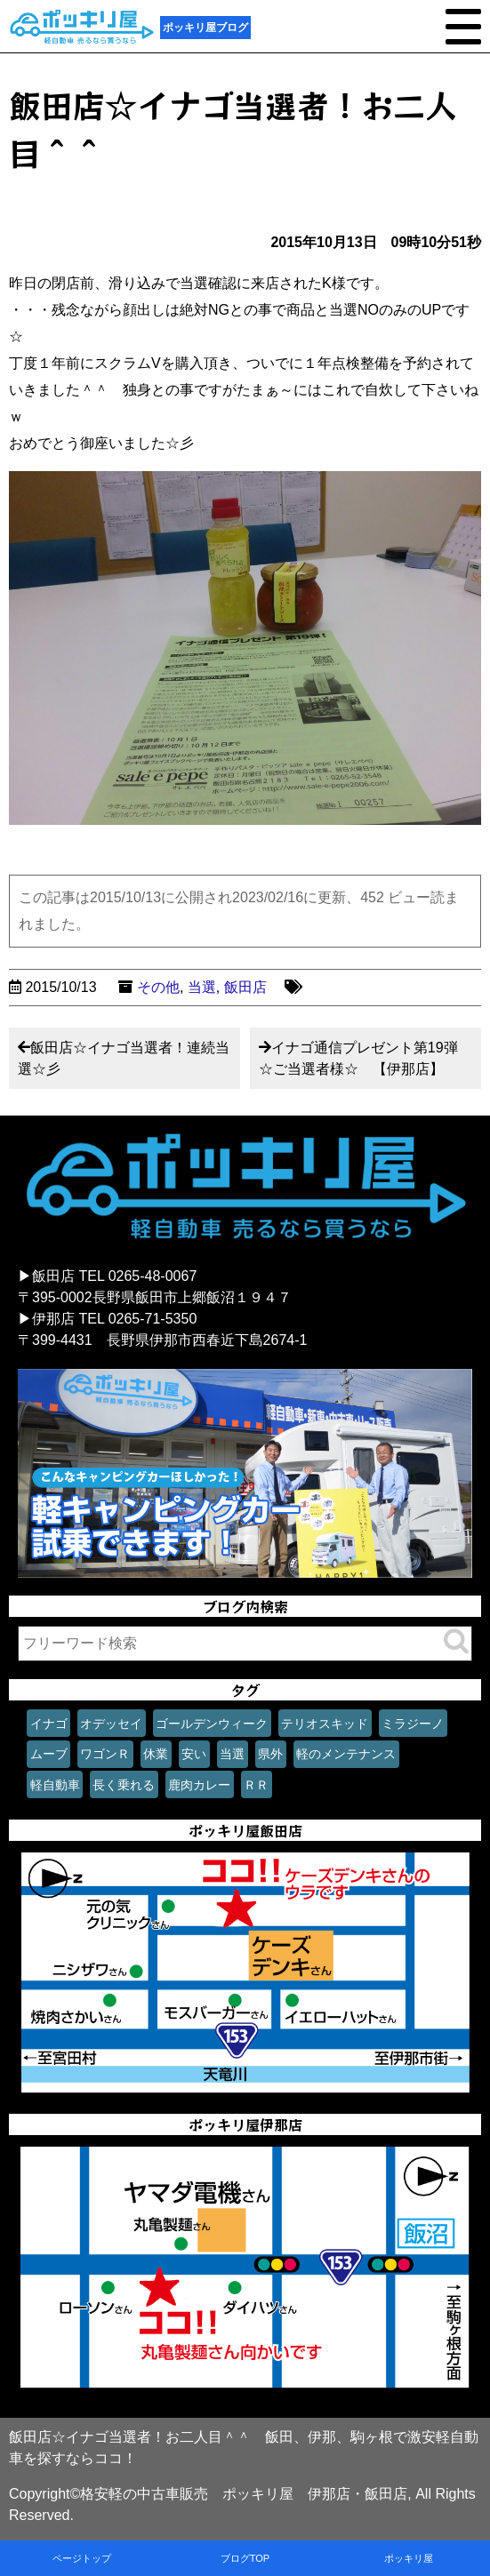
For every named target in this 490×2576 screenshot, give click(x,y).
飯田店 (245, 987)
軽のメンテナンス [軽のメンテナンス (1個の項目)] (346, 1754)
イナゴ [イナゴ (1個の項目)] (49, 1723)
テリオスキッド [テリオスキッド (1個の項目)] (324, 1723)
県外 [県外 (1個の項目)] (270, 1754)
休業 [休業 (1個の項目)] (155, 1754)
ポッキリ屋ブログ (205, 27)
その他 (158, 987)
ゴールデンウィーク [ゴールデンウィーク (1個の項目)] (212, 1723)
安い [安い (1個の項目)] (193, 1754)
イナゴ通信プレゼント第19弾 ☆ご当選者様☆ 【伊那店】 (365, 1058)
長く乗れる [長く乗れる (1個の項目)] (123, 1785)
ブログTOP (245, 2558)
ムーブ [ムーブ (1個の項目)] (49, 1754)
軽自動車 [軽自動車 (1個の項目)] (55, 1785)
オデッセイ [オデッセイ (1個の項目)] (111, 1723)
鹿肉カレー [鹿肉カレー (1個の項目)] (199, 1785)
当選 (202, 987)
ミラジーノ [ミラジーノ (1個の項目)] (413, 1723)
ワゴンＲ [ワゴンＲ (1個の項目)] (105, 1754)
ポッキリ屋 (408, 2558)
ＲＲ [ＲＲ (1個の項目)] (256, 1785)
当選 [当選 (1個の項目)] (232, 1754)
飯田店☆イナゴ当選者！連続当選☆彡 (123, 1058)
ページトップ (81, 2558)
